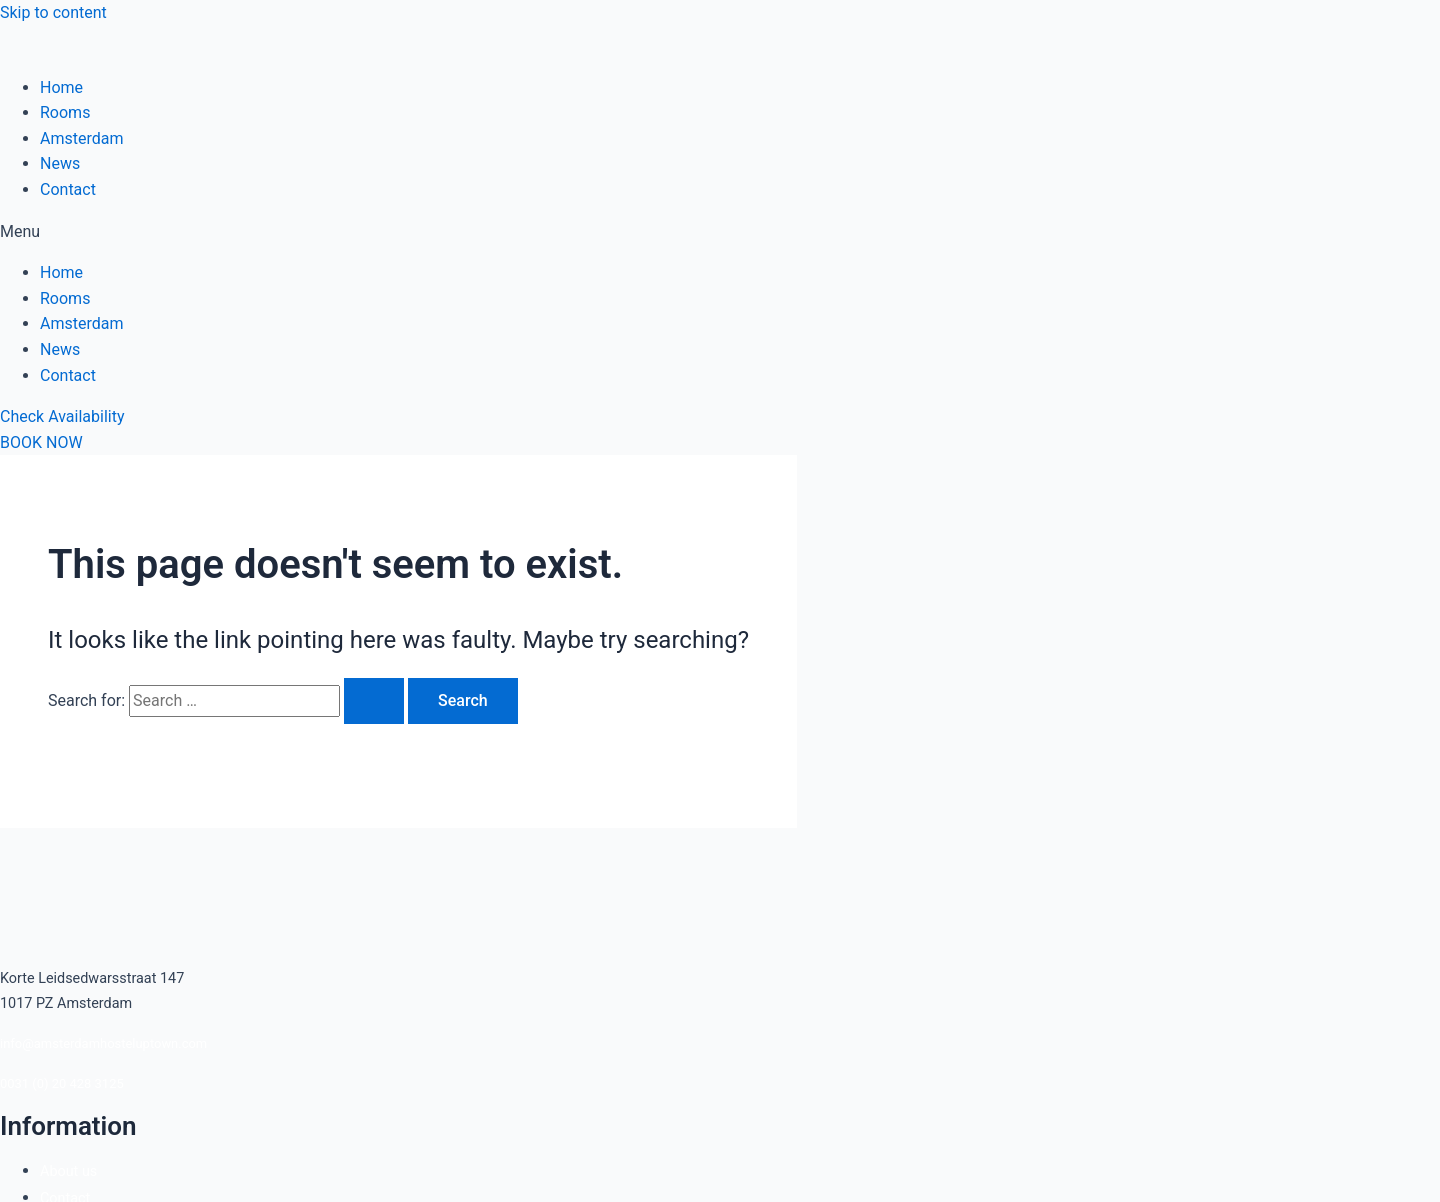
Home (61, 87)
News (60, 163)
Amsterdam (81, 138)
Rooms (65, 112)
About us (68, 1171)
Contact (68, 189)
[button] (720, 232)
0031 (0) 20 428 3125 (62, 1083)
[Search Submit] (374, 701)
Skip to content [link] (53, 12)
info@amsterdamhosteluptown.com (103, 1043)
